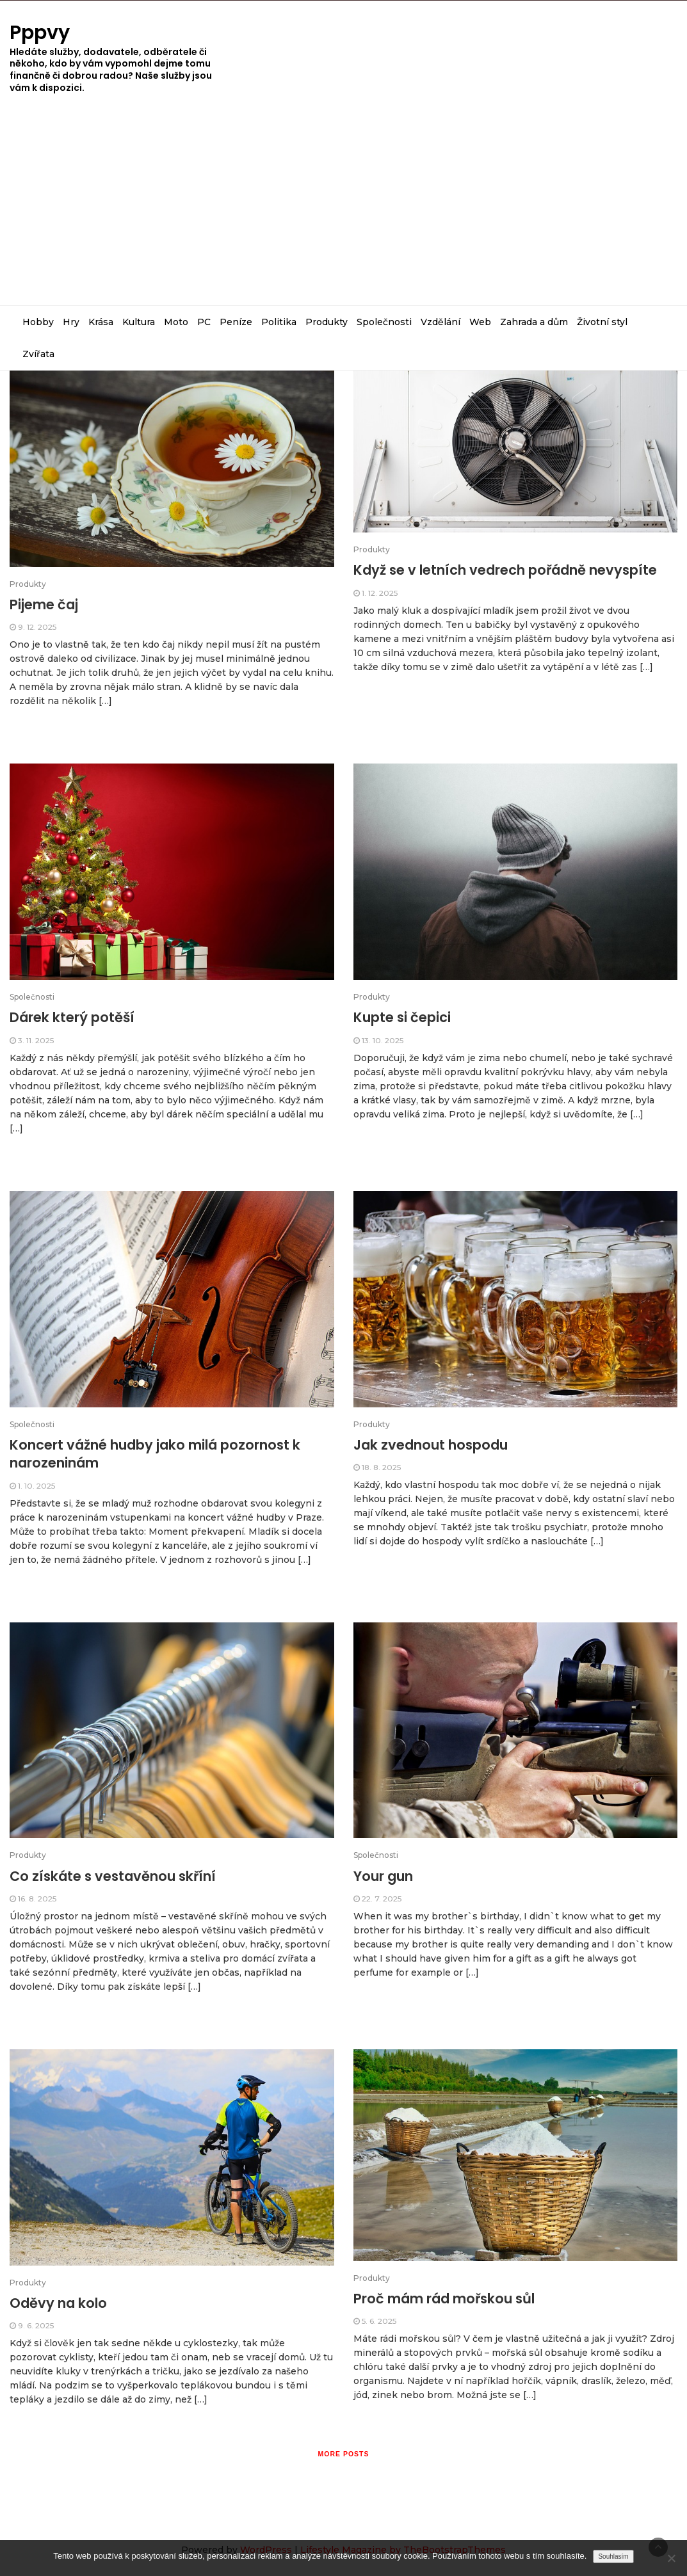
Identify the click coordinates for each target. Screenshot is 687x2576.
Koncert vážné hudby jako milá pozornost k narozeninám (155, 1454)
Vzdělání (440, 322)
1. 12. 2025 (380, 593)
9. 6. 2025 (36, 2325)
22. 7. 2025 (381, 1898)
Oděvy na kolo (58, 2303)
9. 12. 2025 (37, 627)
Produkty (326, 322)
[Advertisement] (343, 209)
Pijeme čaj (44, 604)
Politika (278, 322)
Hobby (38, 322)
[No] (671, 2558)
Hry (71, 322)
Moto (176, 322)
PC (204, 322)
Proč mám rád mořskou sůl (444, 2298)
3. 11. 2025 (36, 1040)
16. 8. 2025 (37, 1898)
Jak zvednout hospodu (430, 1445)
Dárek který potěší (72, 1017)
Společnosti (384, 322)
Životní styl (602, 322)
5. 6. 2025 (379, 2321)
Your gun (383, 1876)
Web (480, 322)
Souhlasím (613, 2556)
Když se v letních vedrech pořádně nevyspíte (505, 570)
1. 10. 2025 (36, 1486)
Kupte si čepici (402, 1017)
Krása (100, 322)
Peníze (236, 322)
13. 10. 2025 (382, 1040)
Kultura (138, 322)
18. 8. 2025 (381, 1467)
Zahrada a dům (534, 322)
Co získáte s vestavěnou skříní (113, 1876)
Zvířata (38, 354)
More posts (343, 2454)
